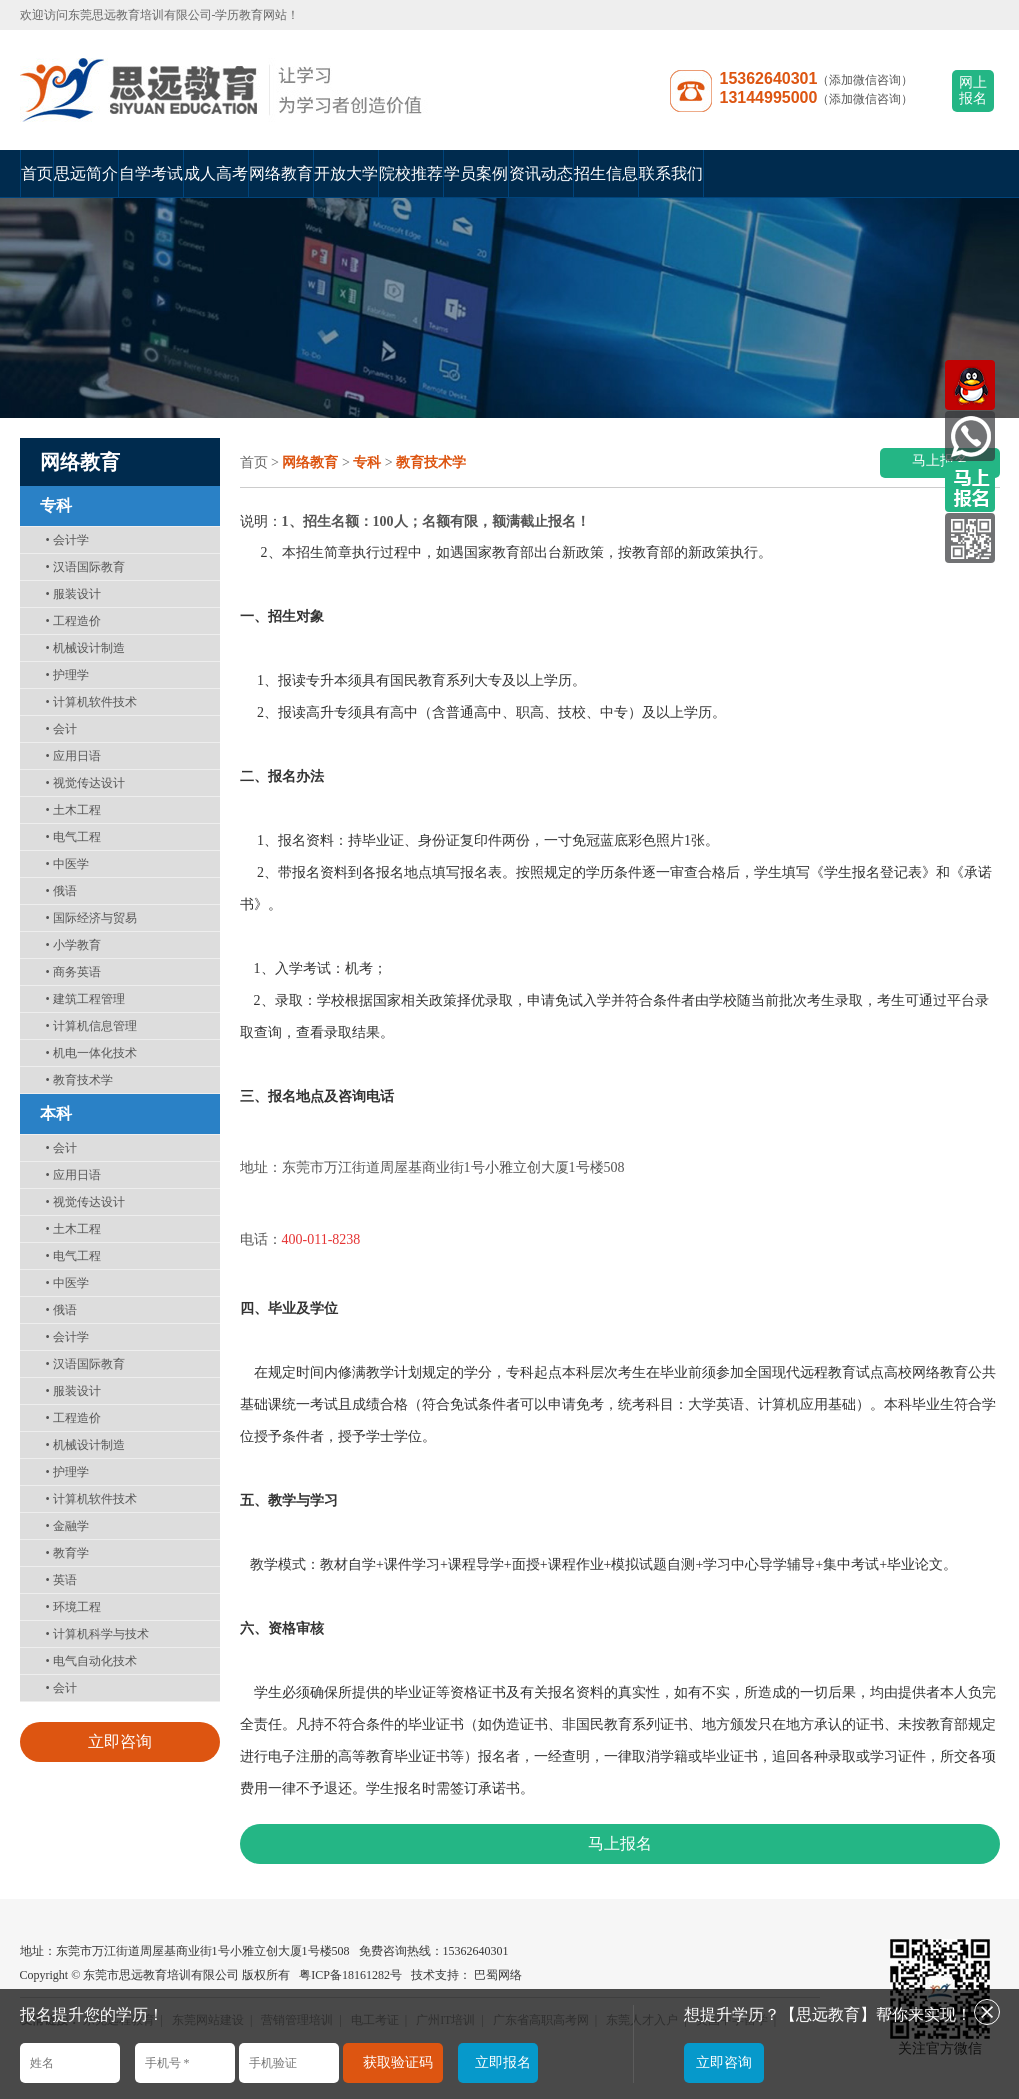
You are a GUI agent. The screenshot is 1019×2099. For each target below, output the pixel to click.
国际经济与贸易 (91, 918)
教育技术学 (79, 1080)
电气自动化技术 (91, 1661)
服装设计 (73, 594)
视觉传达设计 (85, 783)
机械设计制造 (85, 648)
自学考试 (151, 173)
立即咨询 (120, 1741)
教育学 (67, 1553)
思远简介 (86, 173)
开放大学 (346, 173)
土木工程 (73, 810)
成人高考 (216, 173)
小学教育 (73, 945)
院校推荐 (411, 173)
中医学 (67, 864)
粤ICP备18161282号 (350, 1975)
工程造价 (73, 621)
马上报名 (940, 460)
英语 (61, 1580)
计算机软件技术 (91, 702)
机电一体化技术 (91, 1053)
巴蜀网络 (498, 1975)
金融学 (67, 1526)
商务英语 (73, 972)
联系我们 (671, 173)
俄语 (61, 891)
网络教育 (281, 173)
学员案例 (476, 173)
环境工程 (73, 1607)
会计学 (67, 540)
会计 (61, 729)
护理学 (67, 675)
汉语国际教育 (85, 567)
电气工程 (73, 837)
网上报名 (973, 90)
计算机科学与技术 (97, 1634)
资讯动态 (541, 173)
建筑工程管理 (85, 999)
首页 (37, 173)
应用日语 (73, 756)
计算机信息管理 (91, 1026)
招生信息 (606, 173)
